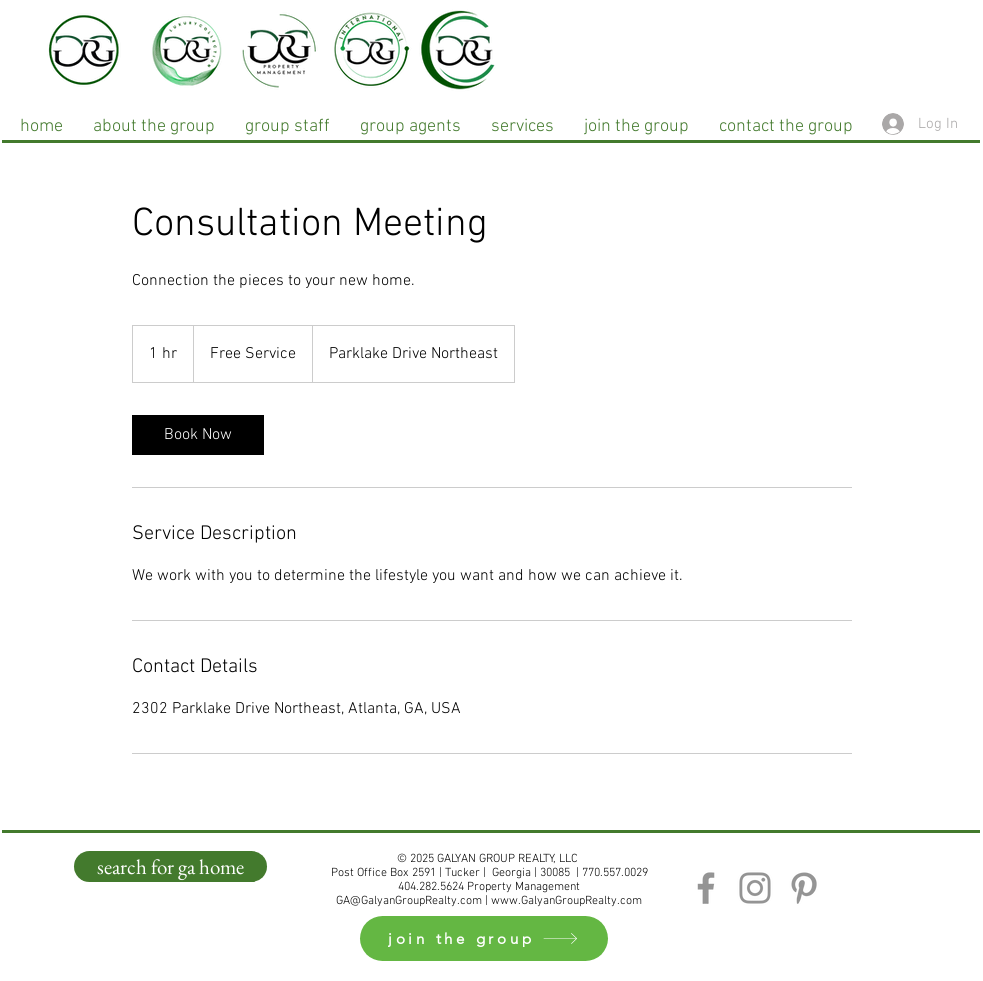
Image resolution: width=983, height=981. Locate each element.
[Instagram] (755, 888)
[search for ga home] (170, 866)
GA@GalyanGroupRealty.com (409, 901)
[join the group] (484, 938)
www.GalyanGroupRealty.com (566, 901)
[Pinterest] (804, 888)
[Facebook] (706, 888)
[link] (198, 435)
